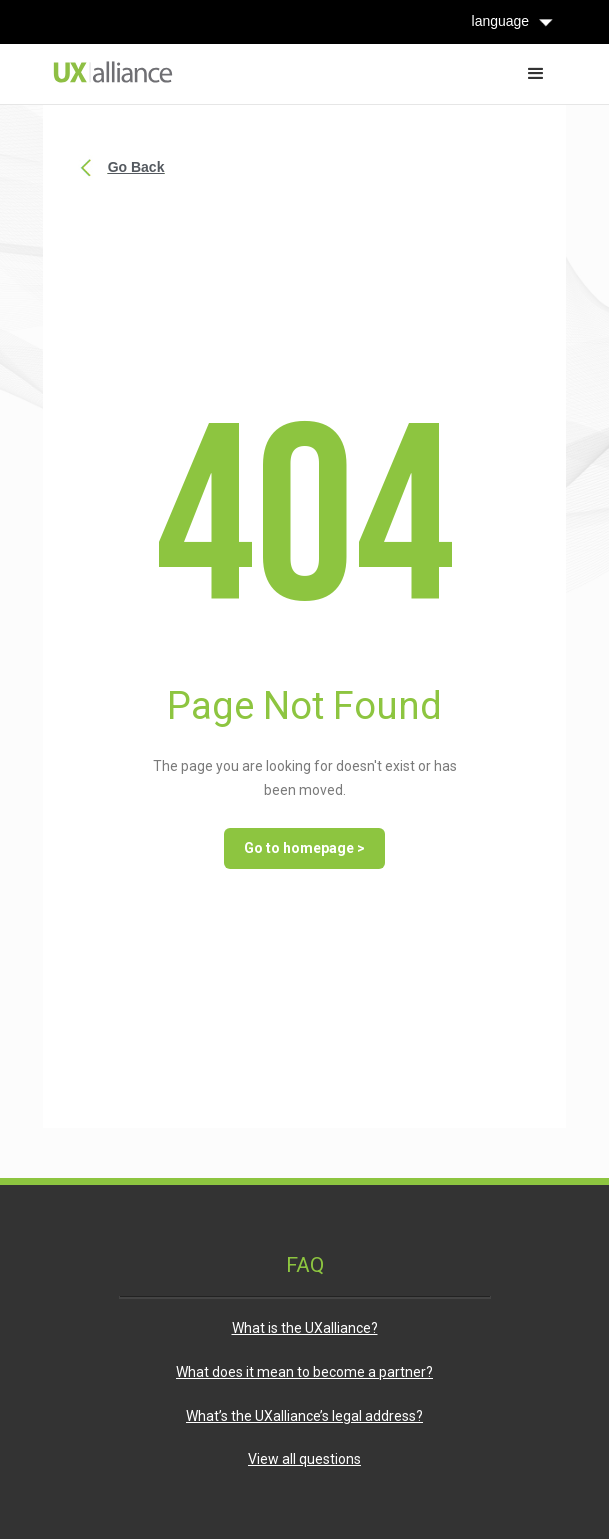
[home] (108, 72)
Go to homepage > (304, 848)
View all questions (304, 1459)
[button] (536, 74)
